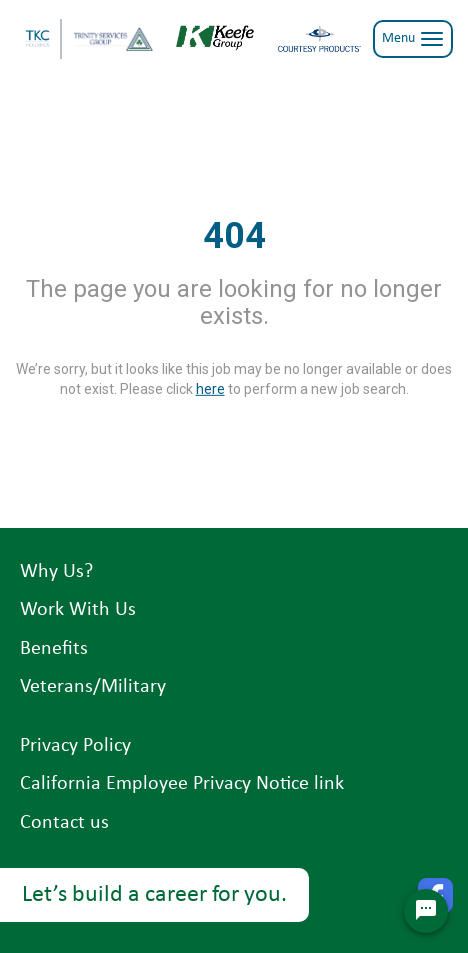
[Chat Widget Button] (426, 911)
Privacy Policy (75, 746)
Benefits (54, 649)
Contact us (64, 823)
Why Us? (56, 572)
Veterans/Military (93, 687)
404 (234, 235)
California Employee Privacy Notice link (182, 784)
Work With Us (78, 610)
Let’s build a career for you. (154, 895)
